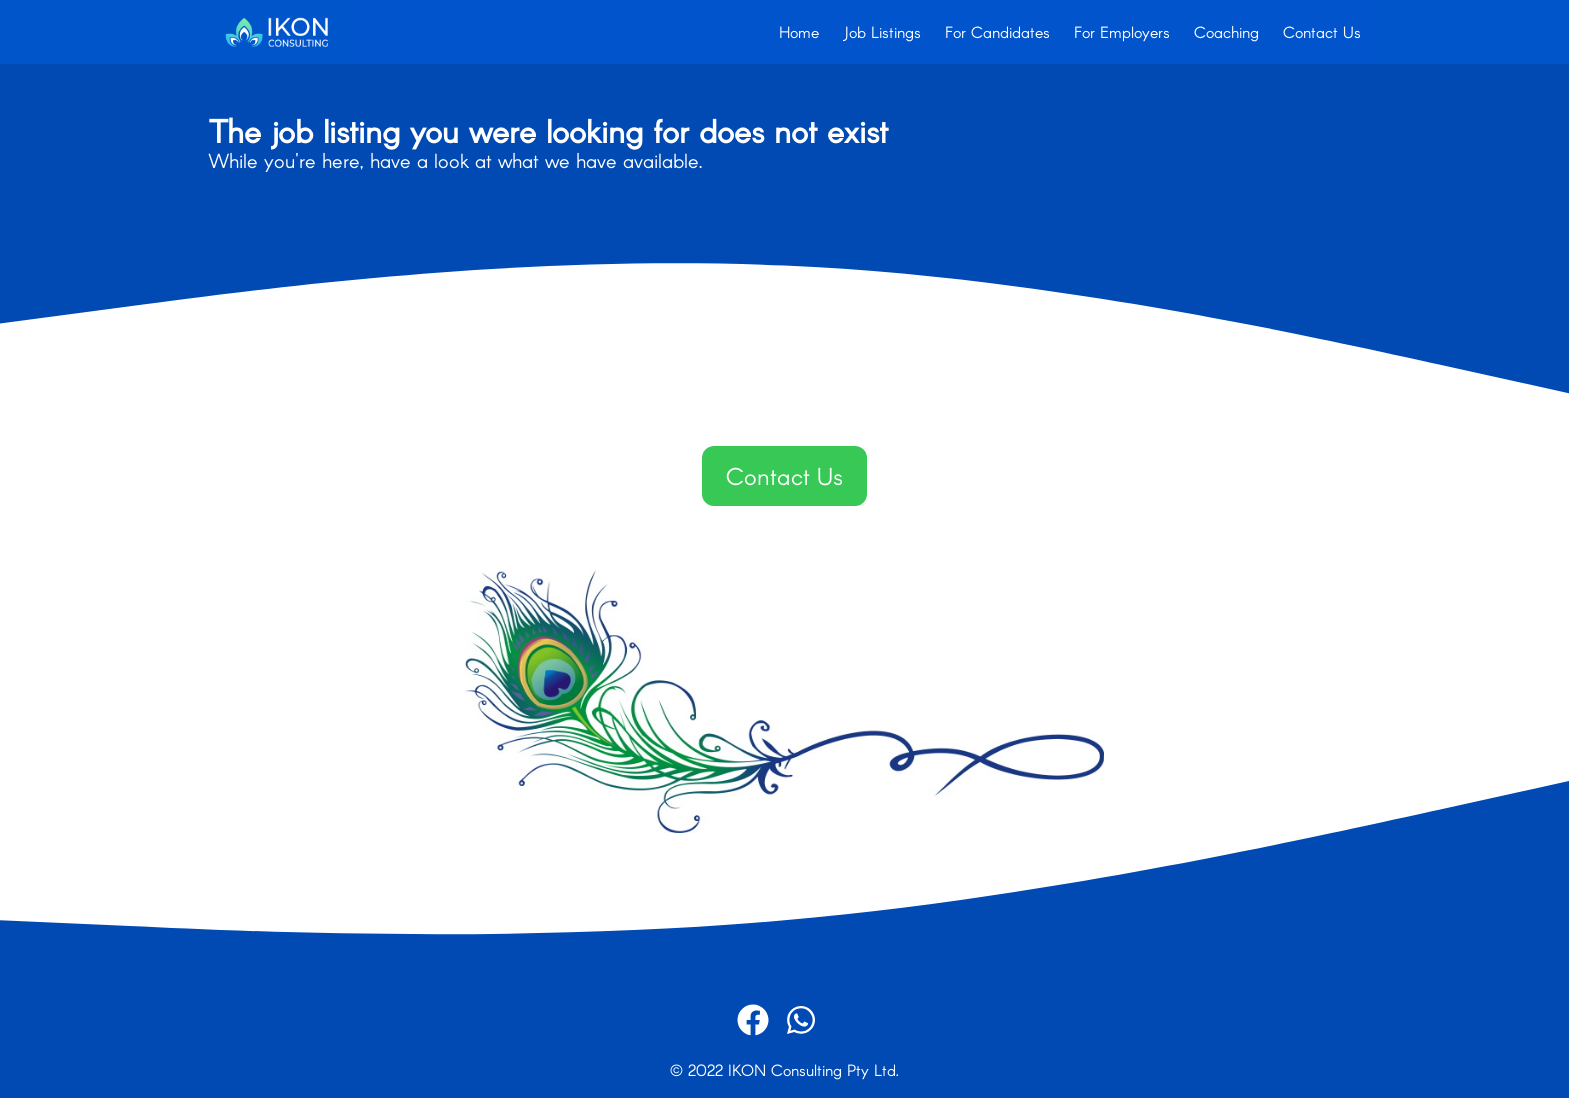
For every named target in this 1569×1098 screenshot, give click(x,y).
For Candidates (997, 31)
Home (799, 31)
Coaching (1226, 31)
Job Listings (882, 31)
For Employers (1122, 31)
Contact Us (1322, 31)
